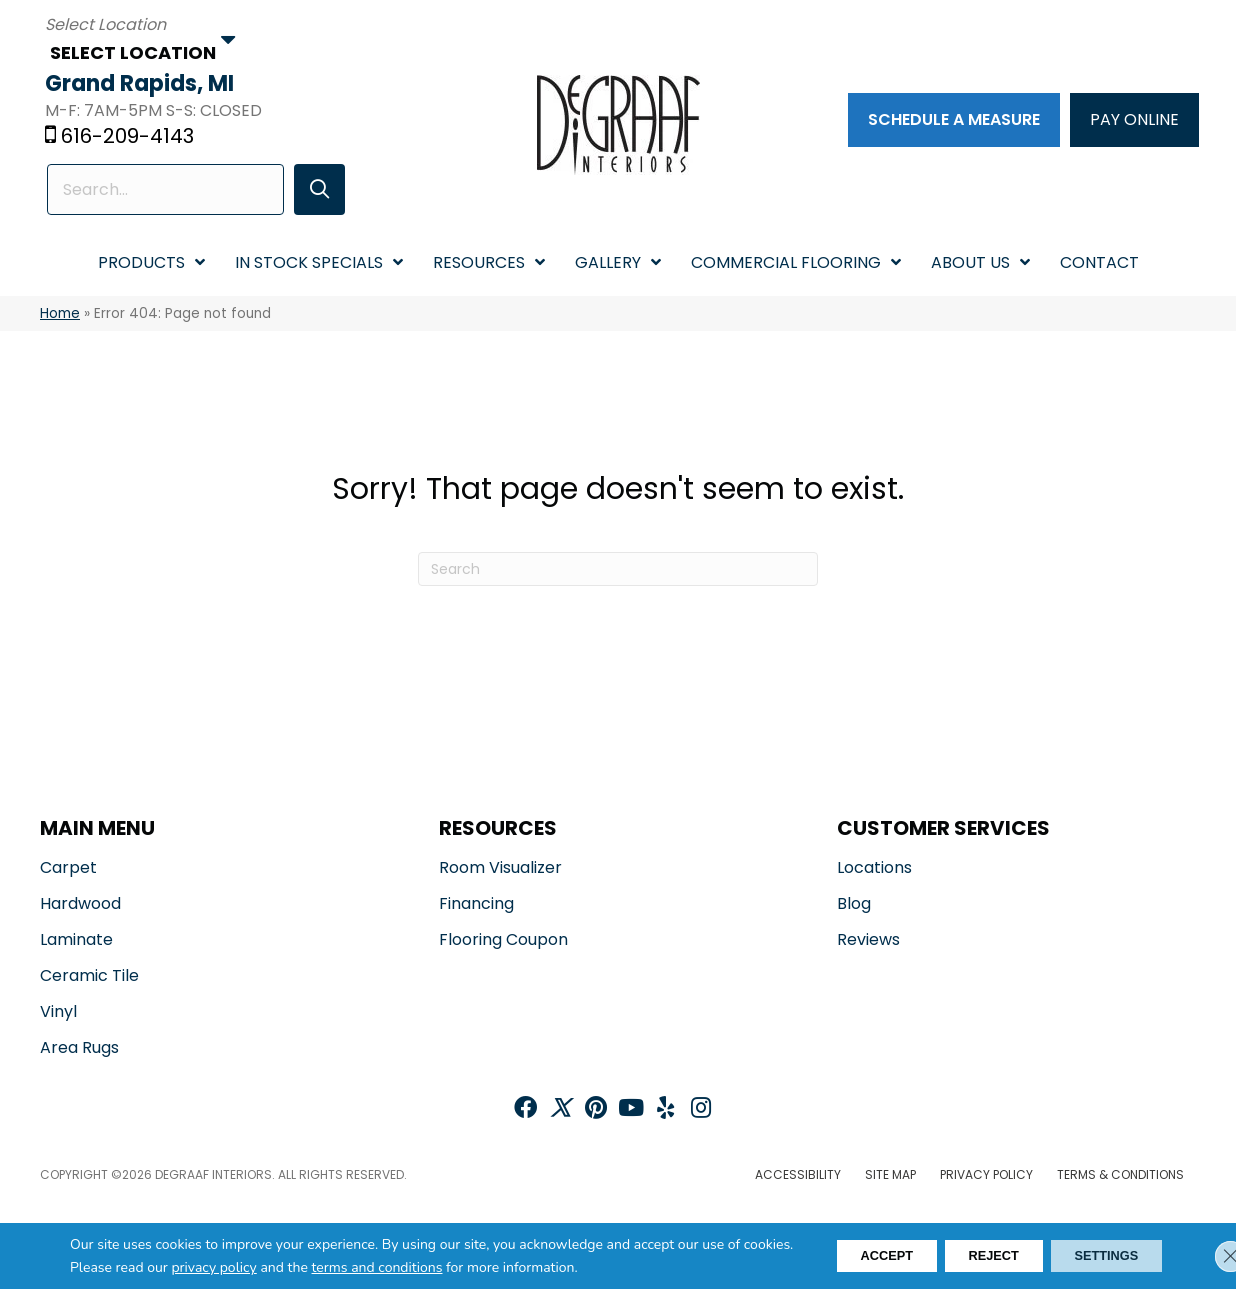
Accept (842, 1256)
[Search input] (164, 190)
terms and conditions (430, 1267)
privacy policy (267, 1267)
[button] (313, 190)
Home (60, 314)
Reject (966, 1256)
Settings (1097, 1256)
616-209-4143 (132, 137)
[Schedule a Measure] (951, 121)
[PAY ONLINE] (1131, 121)
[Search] (618, 571)
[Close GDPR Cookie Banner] (1204, 1256)
